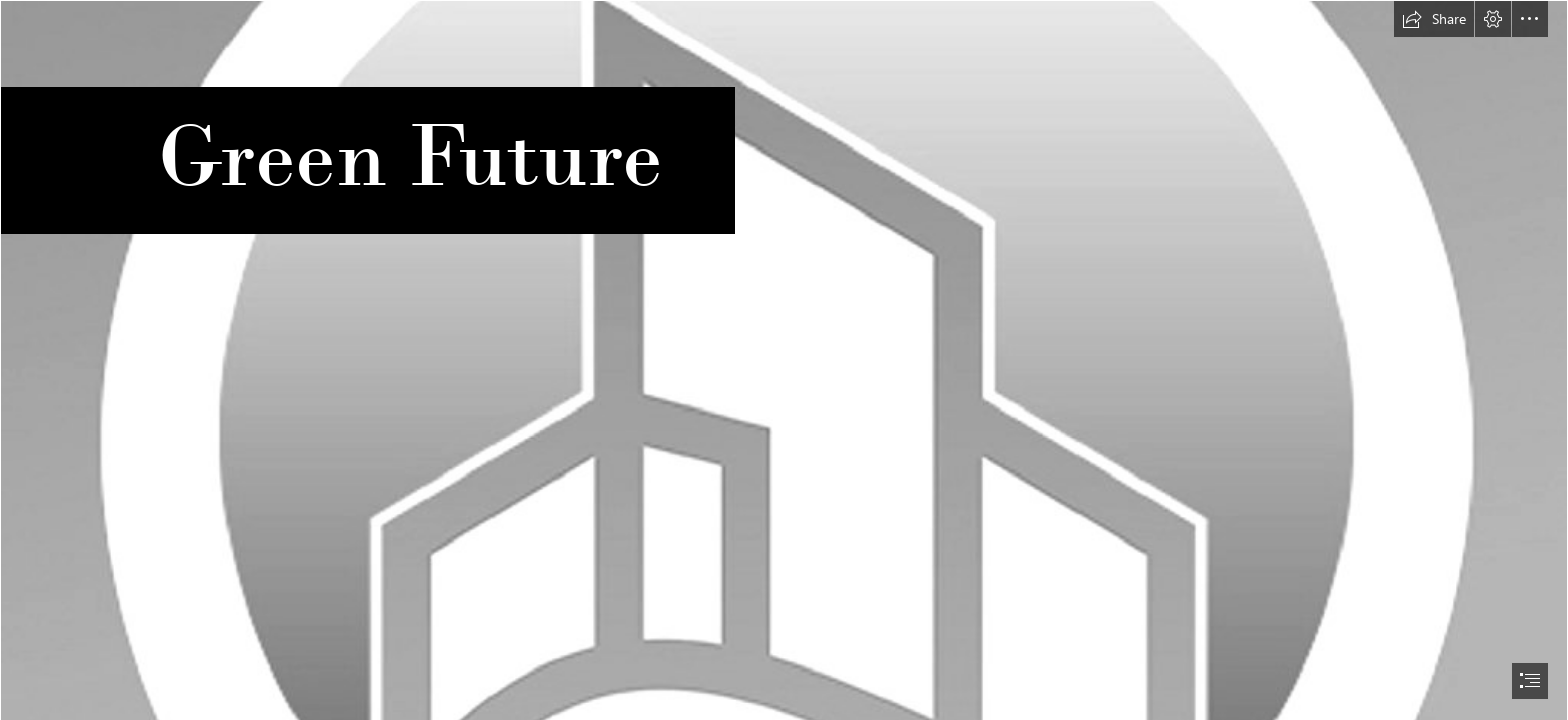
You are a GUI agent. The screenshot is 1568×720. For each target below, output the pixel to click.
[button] (1434, 19)
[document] (784, 360)
